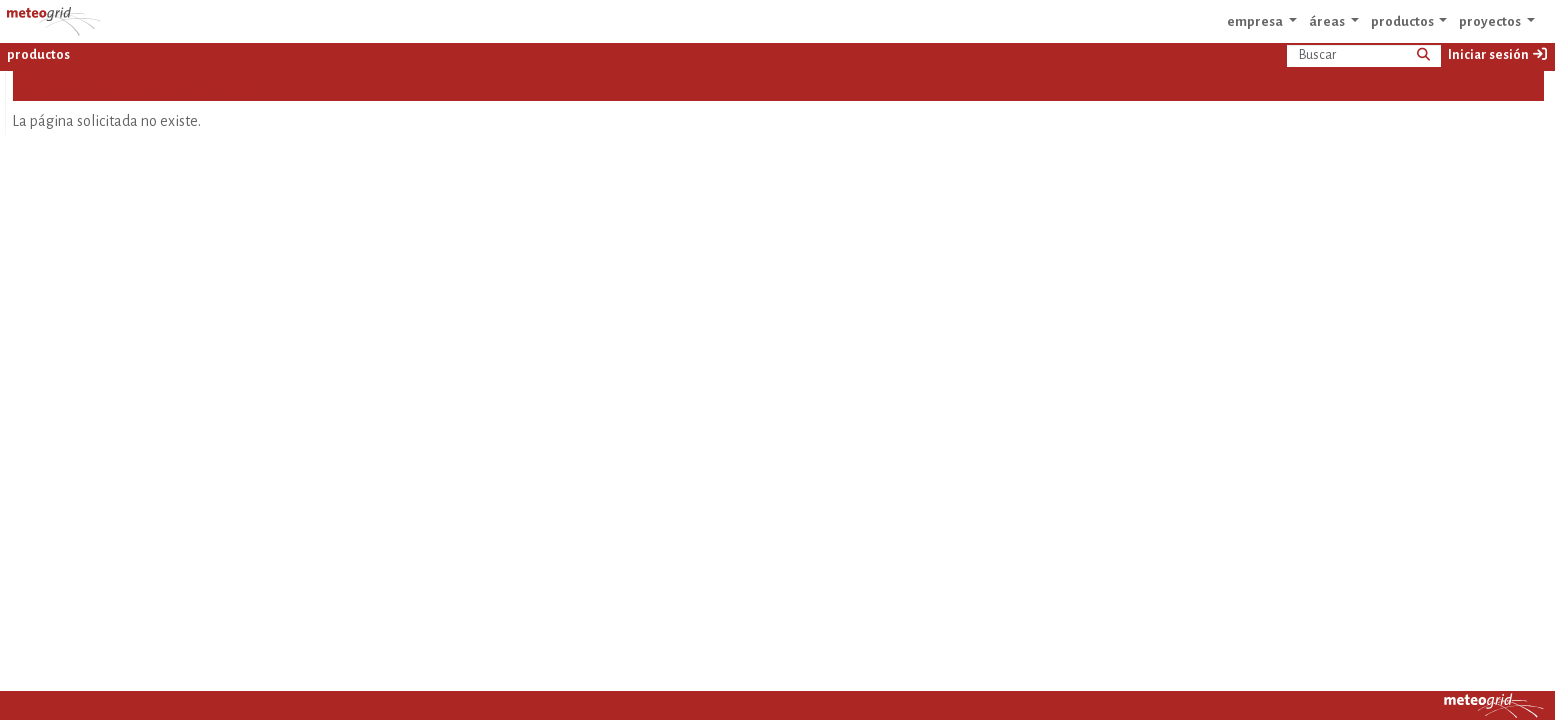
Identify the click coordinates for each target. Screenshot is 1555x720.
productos (1403, 21)
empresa (1256, 21)
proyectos (1491, 21)
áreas (1328, 21)
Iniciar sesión (1498, 54)
